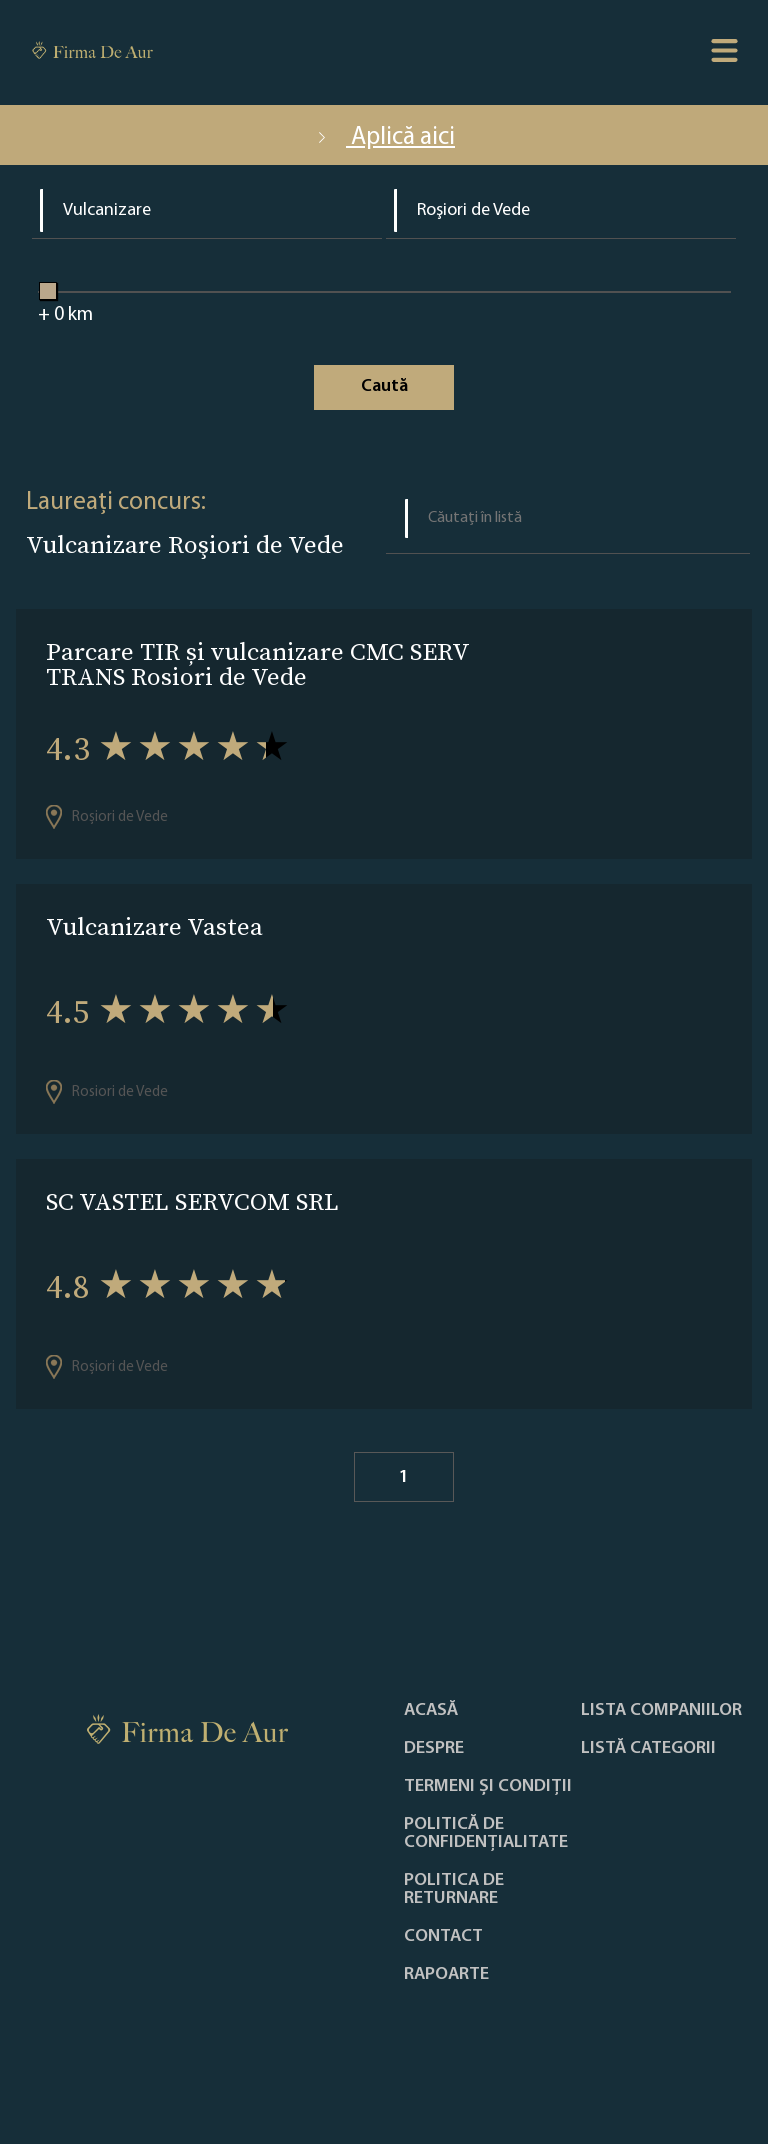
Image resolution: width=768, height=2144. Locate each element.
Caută (384, 386)
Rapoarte (446, 1975)
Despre (434, 1749)
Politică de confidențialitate (486, 1834)
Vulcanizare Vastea (154, 926)
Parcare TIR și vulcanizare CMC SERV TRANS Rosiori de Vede (257, 664)
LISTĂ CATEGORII (648, 1749)
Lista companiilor (661, 1711)
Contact (443, 1937)
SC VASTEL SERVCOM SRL (192, 1201)
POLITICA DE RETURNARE (454, 1890)
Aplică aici (384, 137)
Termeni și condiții (488, 1787)
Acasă (431, 1711)
